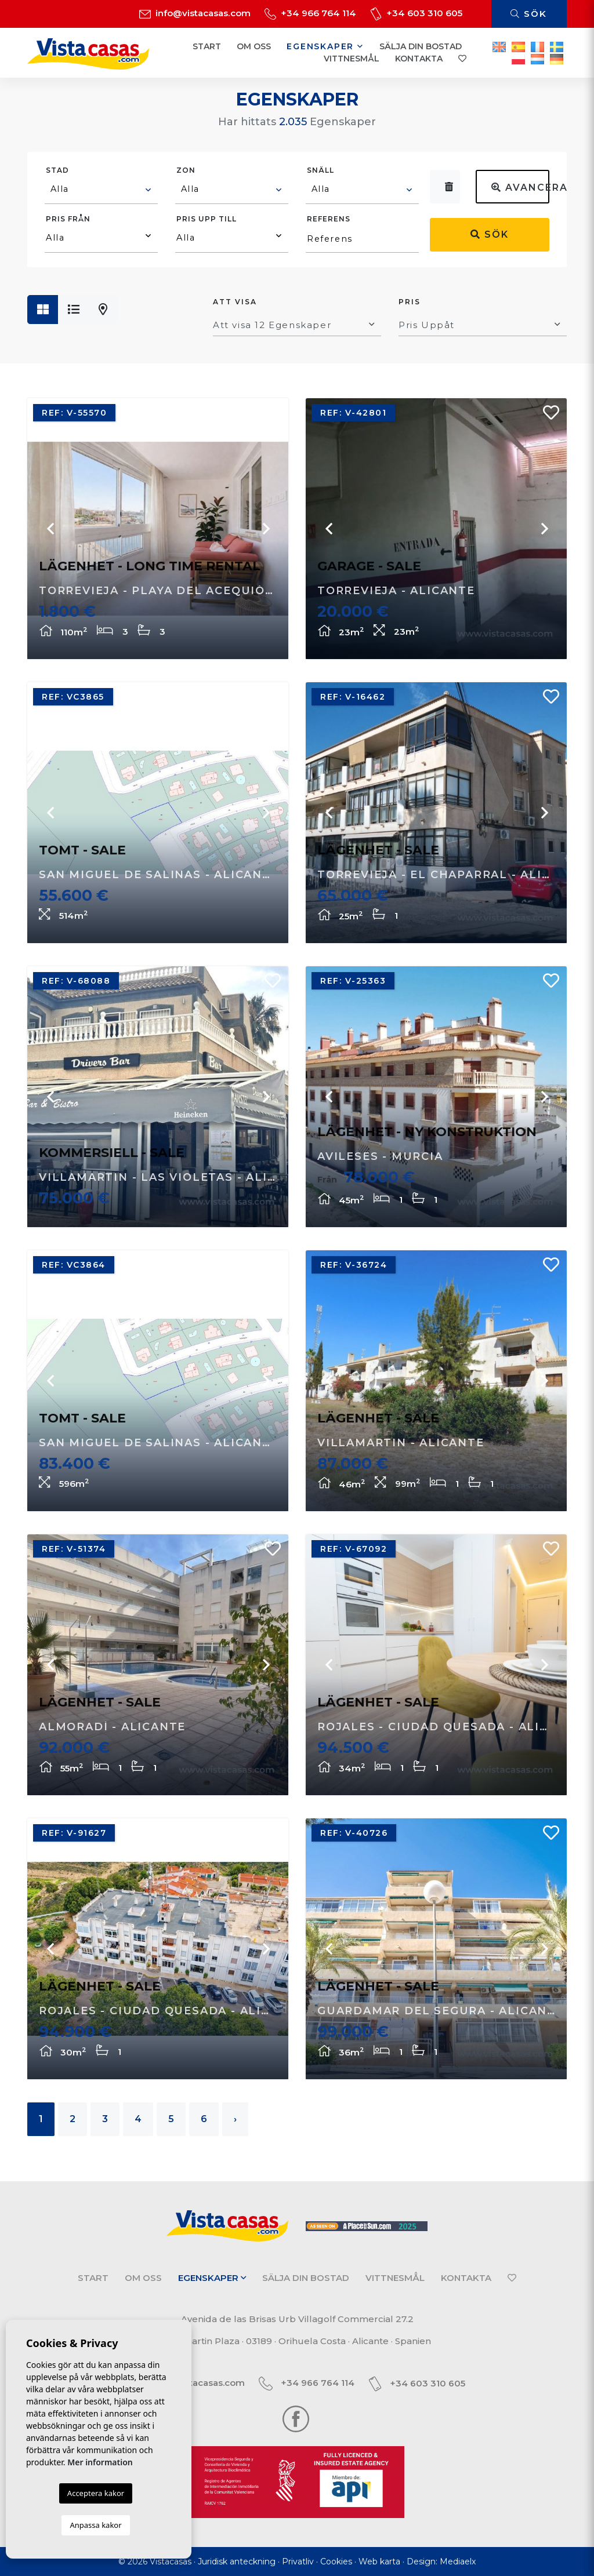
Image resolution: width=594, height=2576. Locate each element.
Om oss (254, 46)
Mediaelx (458, 2561)
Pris (410, 301)
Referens (328, 219)
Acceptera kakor (95, 2493)
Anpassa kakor (95, 2525)
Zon (185, 170)
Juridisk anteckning (237, 2561)
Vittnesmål (351, 58)
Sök (528, 13)
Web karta (379, 2561)
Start (207, 46)
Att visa (235, 301)
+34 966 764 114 (310, 13)
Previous (50, 528)
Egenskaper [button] (325, 46)
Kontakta (419, 58)
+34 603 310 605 (416, 13)
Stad (57, 170)
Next (265, 528)
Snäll (320, 170)
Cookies (336, 2561)
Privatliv (298, 2561)
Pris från (68, 219)
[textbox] (102, 189)
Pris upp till (206, 219)
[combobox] (101, 190)
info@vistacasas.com (195, 13)
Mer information (100, 2462)
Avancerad (520, 187)
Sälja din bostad (420, 46)
